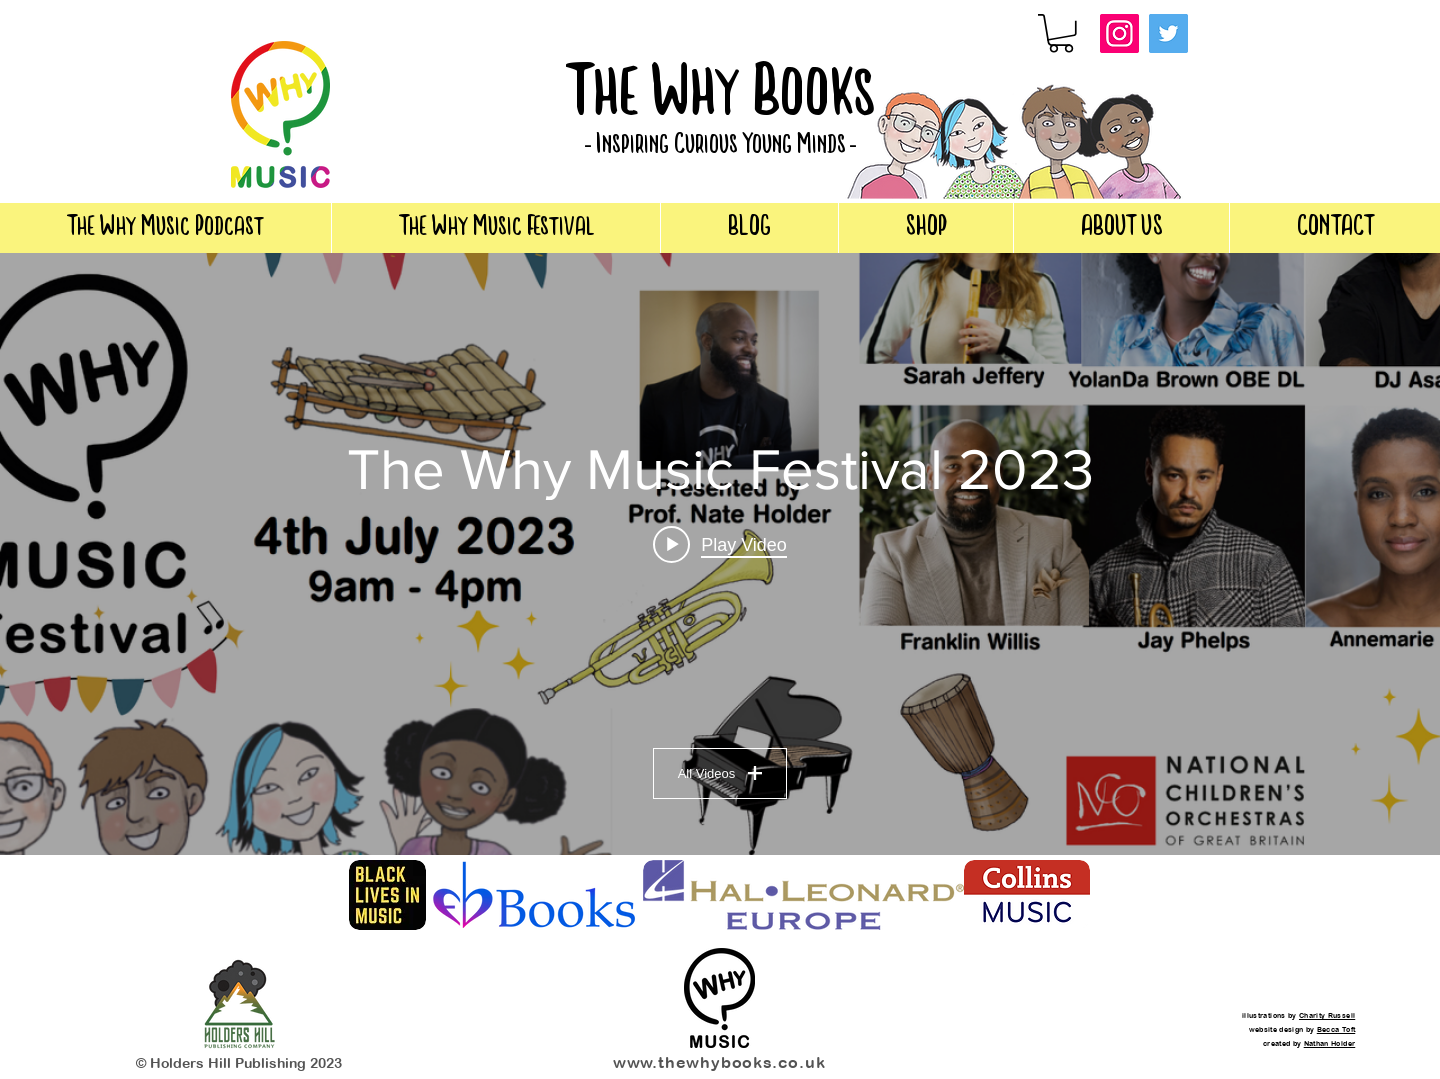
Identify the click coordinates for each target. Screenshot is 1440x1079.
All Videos (720, 773)
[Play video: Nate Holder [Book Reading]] (720, 545)
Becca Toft (1336, 1029)
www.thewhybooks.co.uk (719, 1062)
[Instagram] (1119, 33)
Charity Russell (1327, 1015)
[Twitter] (1168, 33)
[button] (1061, 33)
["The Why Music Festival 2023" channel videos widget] (720, 554)
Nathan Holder (1330, 1043)
